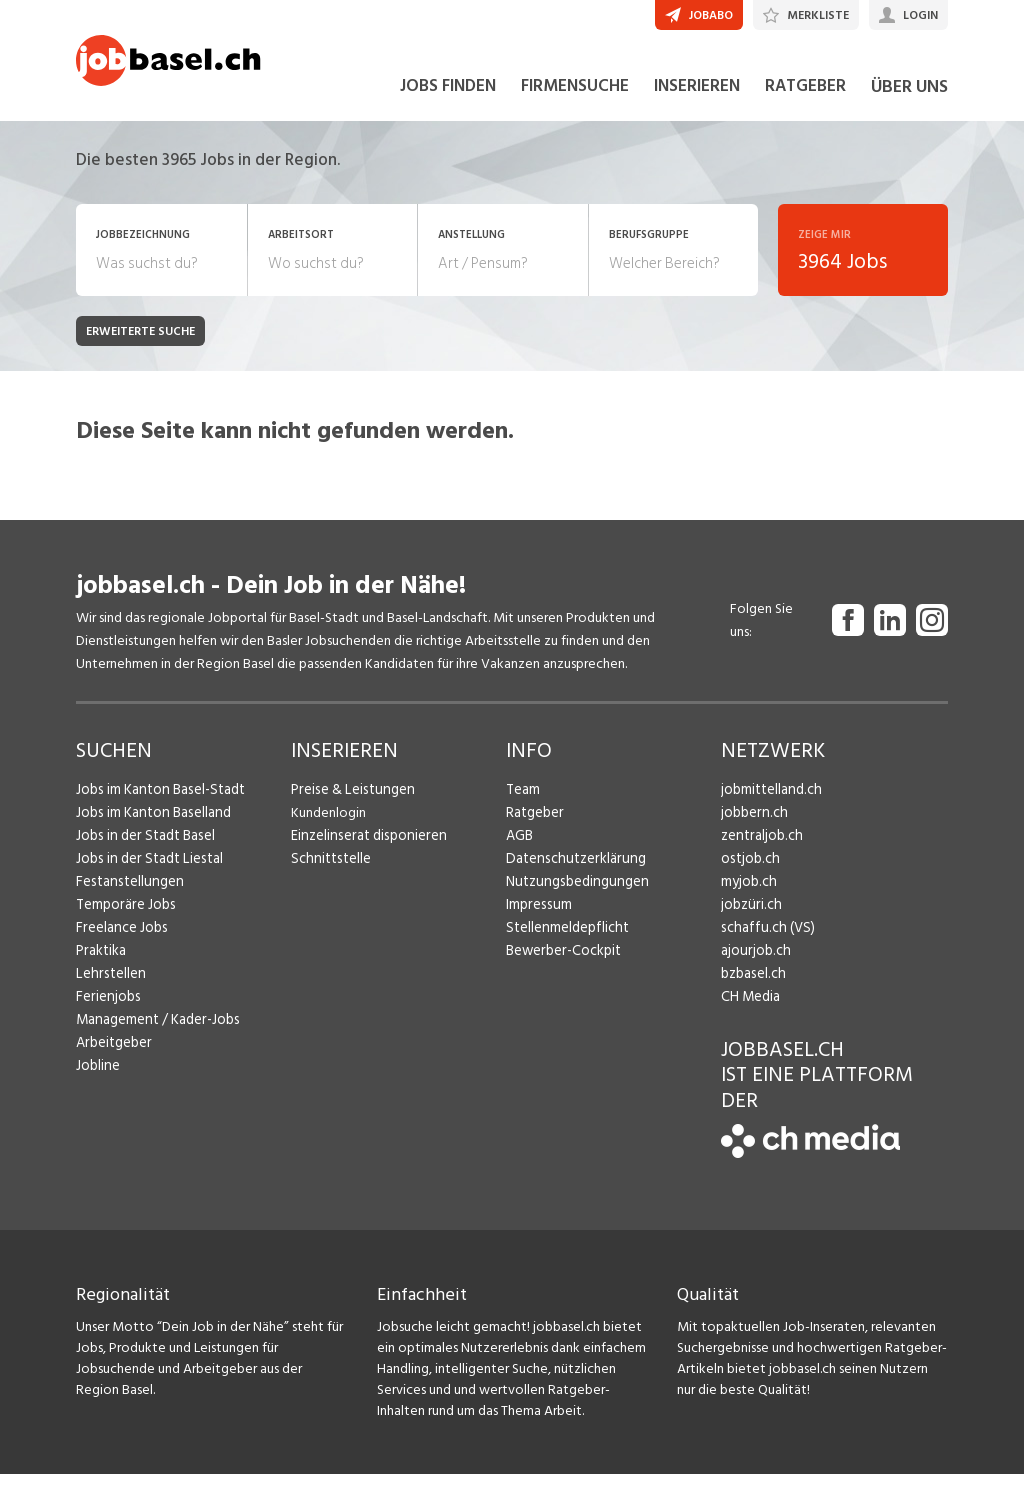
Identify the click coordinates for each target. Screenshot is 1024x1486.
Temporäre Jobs (124, 916)
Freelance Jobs (120, 939)
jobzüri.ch (749, 916)
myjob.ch (748, 893)
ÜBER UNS (909, 98)
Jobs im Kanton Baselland (151, 824)
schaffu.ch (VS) (764, 939)
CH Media (750, 1008)
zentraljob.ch (760, 847)
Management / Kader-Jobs (156, 1031)
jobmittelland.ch (770, 801)
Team (522, 801)
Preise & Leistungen (349, 801)
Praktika (100, 962)
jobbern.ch (752, 824)
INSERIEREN (697, 98)
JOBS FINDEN (448, 98)
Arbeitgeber (113, 1054)
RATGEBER (805, 98)
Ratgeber (534, 824)
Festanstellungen (127, 893)
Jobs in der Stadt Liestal (146, 870)
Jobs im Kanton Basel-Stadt (158, 801)
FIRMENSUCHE (575, 98)
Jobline (97, 1077)
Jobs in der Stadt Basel (143, 847)
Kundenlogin (328, 824)
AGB (519, 847)
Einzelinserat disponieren (365, 847)
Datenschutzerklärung (571, 870)
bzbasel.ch (752, 985)
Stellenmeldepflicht (565, 939)
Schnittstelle (329, 870)
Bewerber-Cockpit (562, 962)
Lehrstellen (108, 985)
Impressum (537, 916)
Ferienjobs (107, 1008)
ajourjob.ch (754, 962)
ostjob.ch (749, 870)
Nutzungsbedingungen (573, 893)
